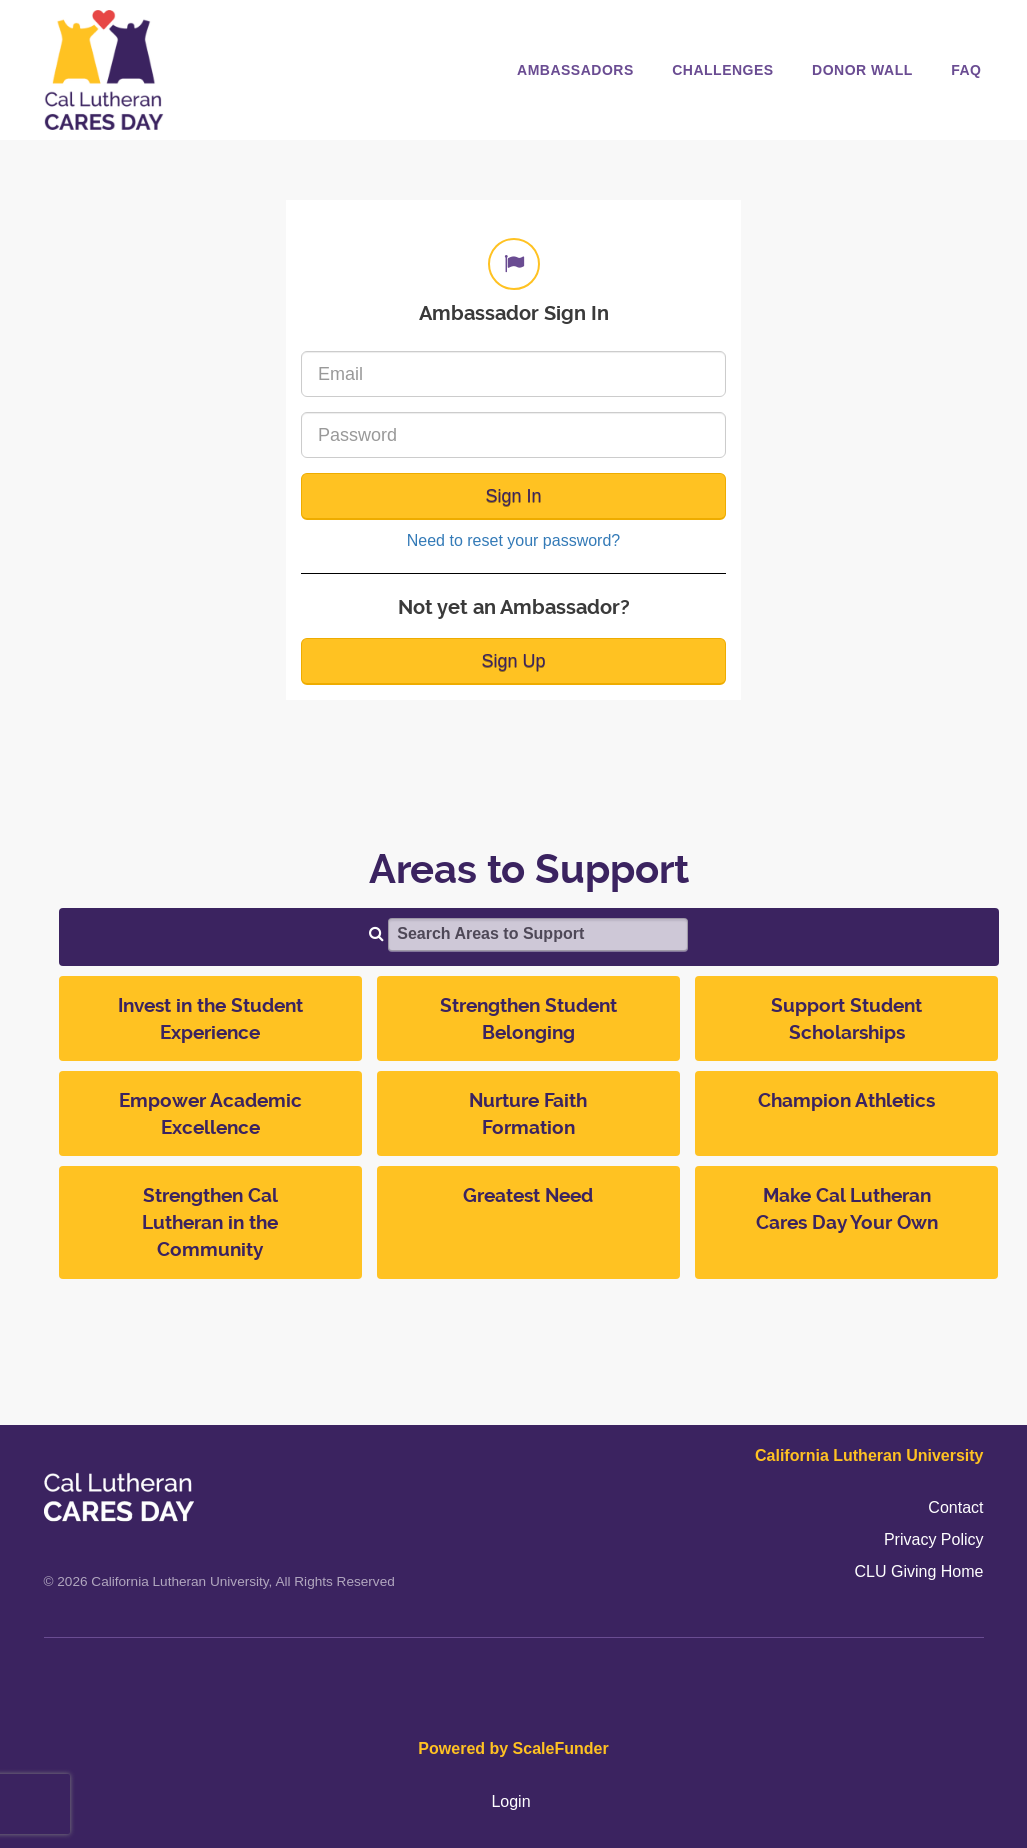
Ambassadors (575, 70)
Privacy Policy (934, 1539)
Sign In (513, 496)
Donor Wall (862, 70)
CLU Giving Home (919, 1571)
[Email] (513, 374)
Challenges (722, 70)
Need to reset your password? (513, 540)
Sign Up (513, 661)
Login (510, 1801)
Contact (955, 1507)
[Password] (513, 435)
